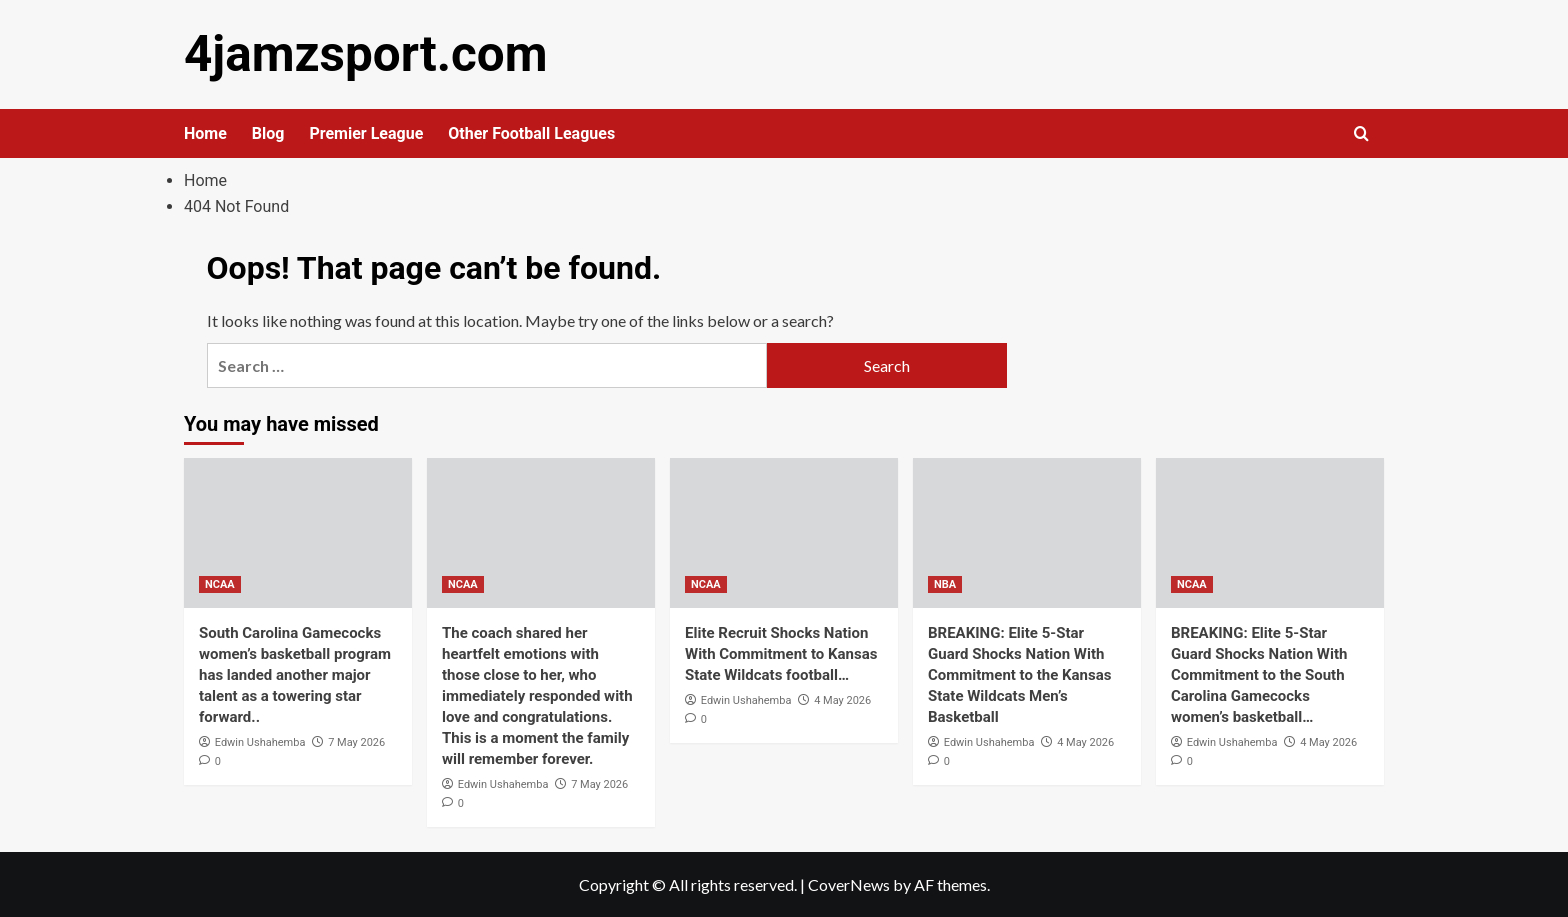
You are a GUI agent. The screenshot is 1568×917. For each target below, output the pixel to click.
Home (205, 132)
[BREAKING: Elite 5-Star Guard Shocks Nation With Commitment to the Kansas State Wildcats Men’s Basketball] (1027, 532)
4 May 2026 (842, 699)
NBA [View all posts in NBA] (945, 583)
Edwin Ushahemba (260, 741)
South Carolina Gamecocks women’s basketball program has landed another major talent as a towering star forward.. (295, 674)
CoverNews (849, 883)
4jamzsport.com (360, 53)
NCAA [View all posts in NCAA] (220, 583)
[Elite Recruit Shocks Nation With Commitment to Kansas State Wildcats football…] (784, 532)
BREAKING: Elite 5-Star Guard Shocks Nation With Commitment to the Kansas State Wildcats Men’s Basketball (1019, 674)
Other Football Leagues (531, 132)
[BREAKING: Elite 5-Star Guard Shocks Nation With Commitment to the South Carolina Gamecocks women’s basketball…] (1270, 532)
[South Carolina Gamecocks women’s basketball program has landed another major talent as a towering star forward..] (298, 532)
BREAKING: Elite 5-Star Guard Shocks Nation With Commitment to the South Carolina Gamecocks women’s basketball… (1259, 674)
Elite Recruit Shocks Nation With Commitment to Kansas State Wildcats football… (781, 653)
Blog (268, 132)
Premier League (366, 132)
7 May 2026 (356, 741)
